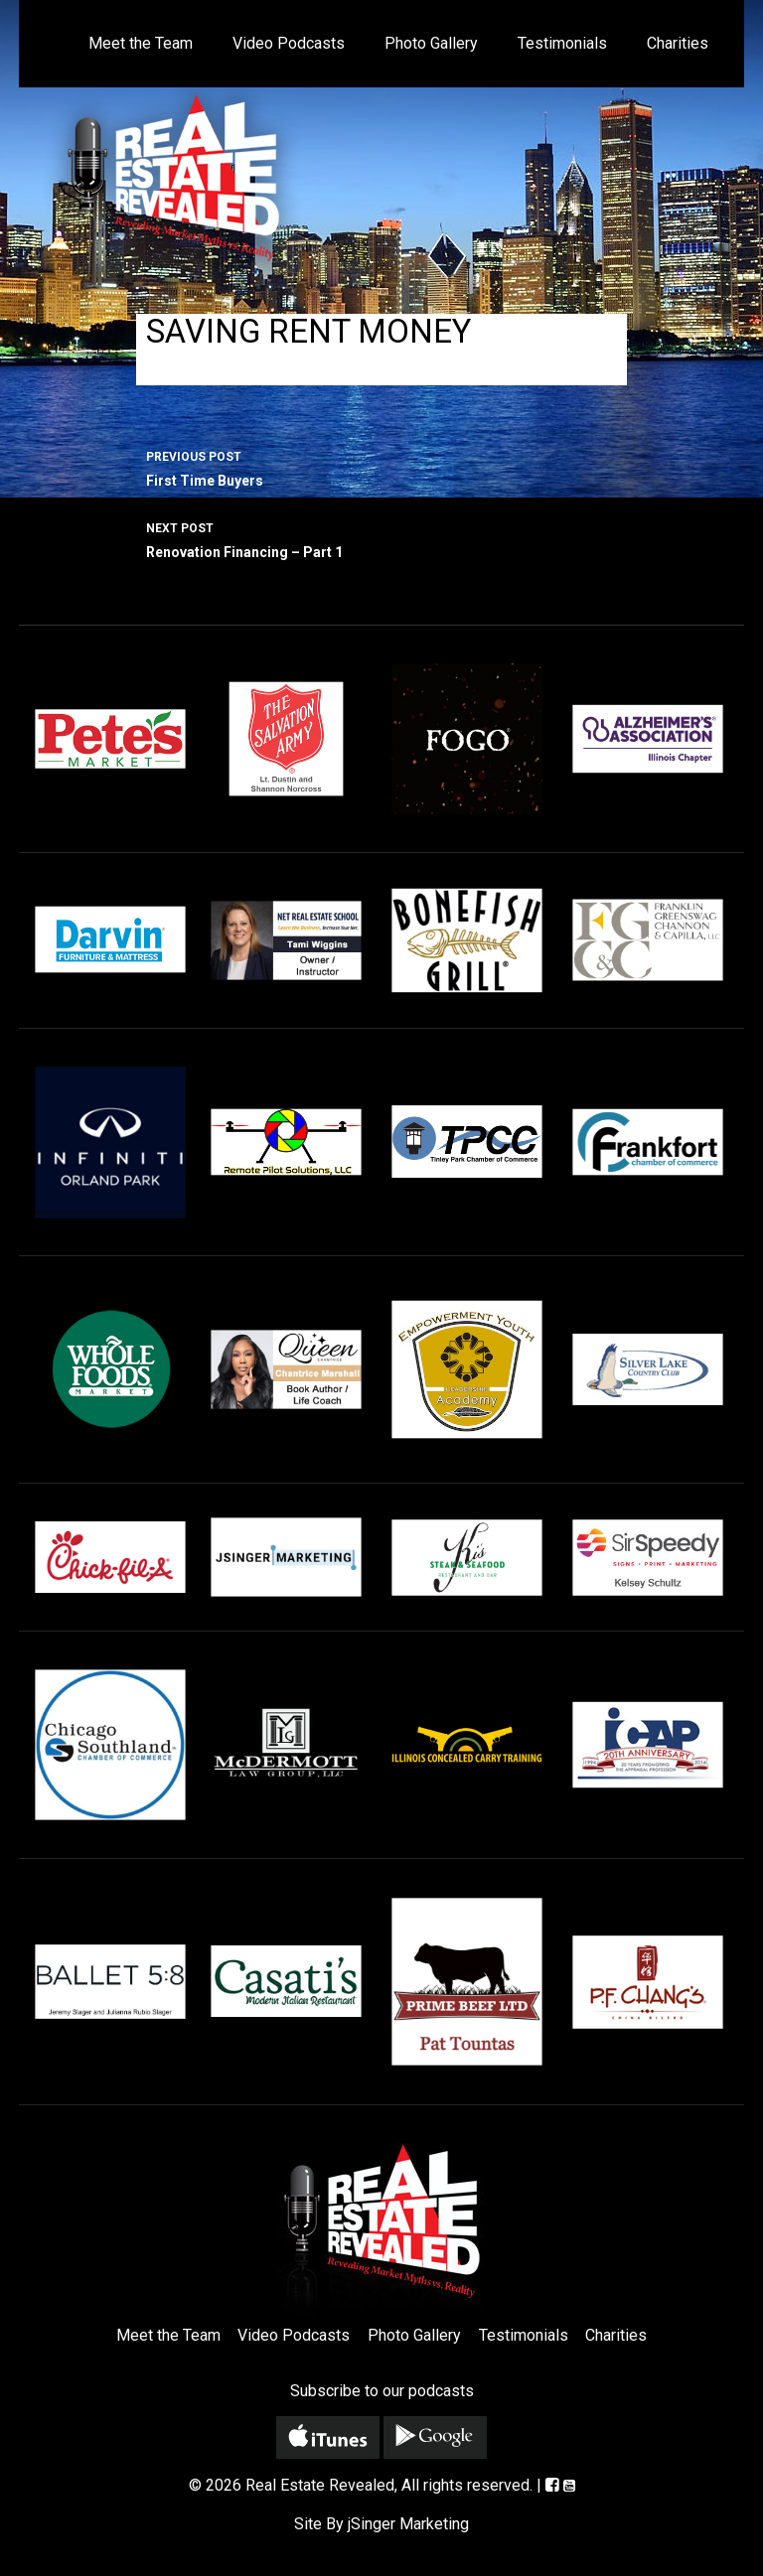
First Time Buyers (381, 467)
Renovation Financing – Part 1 (381, 538)
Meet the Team (140, 43)
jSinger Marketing (408, 2523)
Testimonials (562, 43)
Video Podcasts (288, 43)
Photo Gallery (431, 43)
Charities (677, 43)
